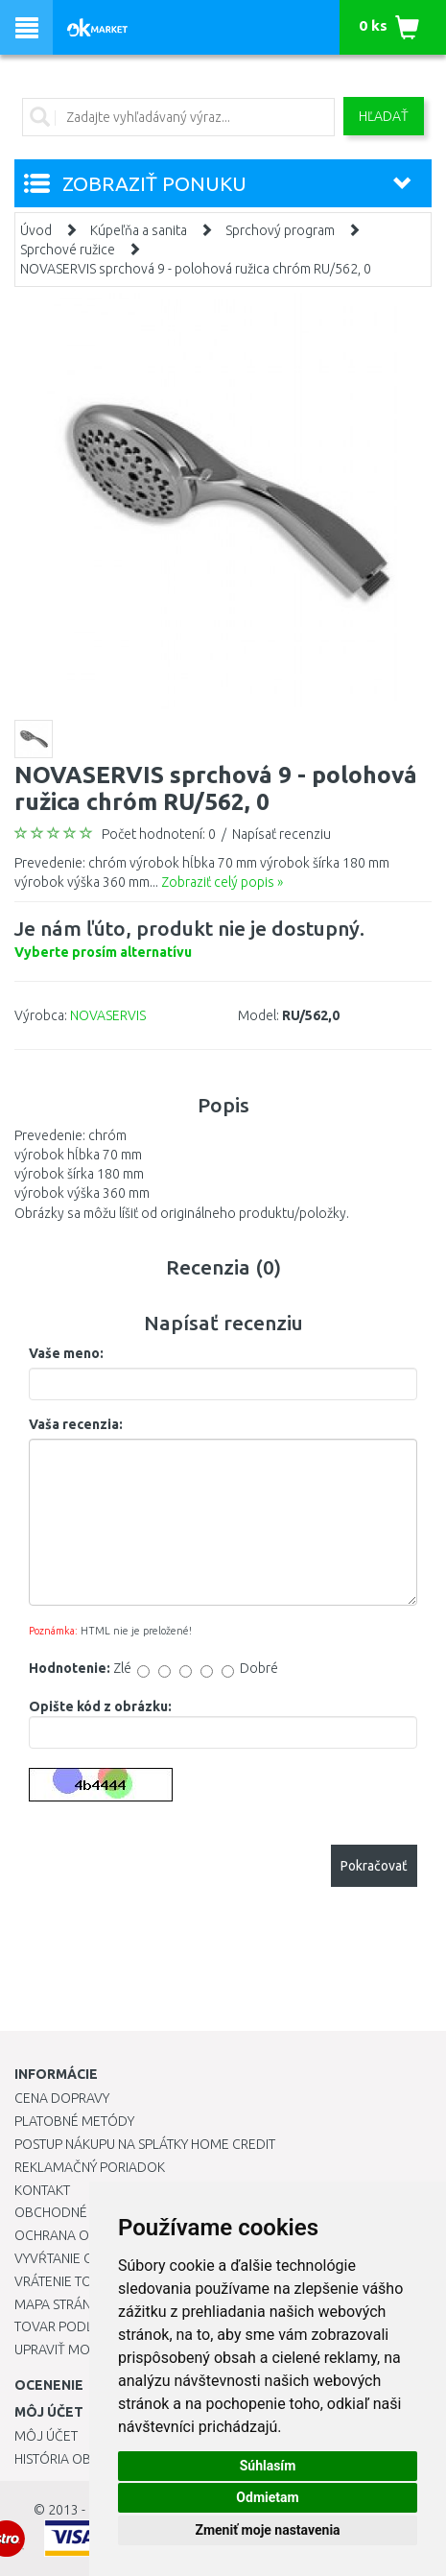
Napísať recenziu (281, 834)
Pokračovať (374, 1865)
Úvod (36, 230)
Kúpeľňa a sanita (138, 230)
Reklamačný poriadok (89, 2167)
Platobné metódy (74, 2121)
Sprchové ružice (67, 249)
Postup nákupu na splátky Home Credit (144, 2144)
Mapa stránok (61, 2304)
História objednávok (86, 2459)
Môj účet (46, 2436)
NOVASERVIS (108, 1015)
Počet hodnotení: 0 (159, 834)
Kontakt (42, 2190)
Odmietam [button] (267, 2497)
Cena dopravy (61, 2098)
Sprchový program (280, 230)
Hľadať (384, 116)
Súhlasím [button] (268, 2465)
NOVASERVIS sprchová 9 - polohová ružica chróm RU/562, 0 (195, 268)
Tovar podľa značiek (85, 2326)
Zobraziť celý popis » (222, 882)
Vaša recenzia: (76, 1424)
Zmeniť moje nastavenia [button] (267, 2530)
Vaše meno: (66, 1353)
